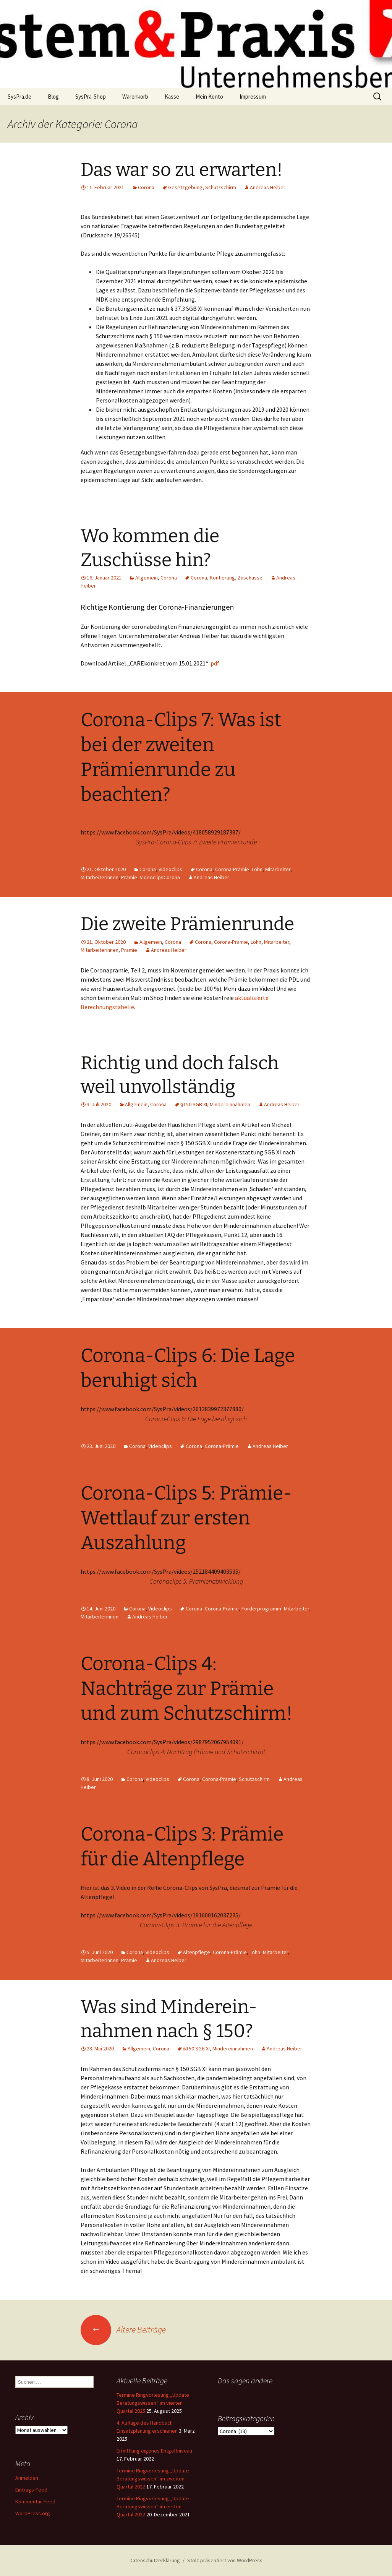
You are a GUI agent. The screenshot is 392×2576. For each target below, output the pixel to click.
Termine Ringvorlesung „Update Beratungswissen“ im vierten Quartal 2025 (153, 2402)
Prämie (129, 877)
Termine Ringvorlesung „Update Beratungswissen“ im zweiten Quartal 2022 (153, 2478)
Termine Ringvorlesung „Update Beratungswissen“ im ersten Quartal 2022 (153, 2506)
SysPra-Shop (90, 96)
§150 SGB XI (193, 1104)
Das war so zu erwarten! (182, 170)
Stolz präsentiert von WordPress (224, 2560)
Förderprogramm (261, 1608)
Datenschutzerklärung (155, 2560)
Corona (146, 187)
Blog (53, 96)
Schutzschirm (220, 187)
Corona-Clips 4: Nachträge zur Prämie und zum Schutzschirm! (187, 1688)
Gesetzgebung (185, 187)
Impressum (253, 96)
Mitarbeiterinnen (99, 877)
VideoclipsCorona (160, 877)
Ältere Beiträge (123, 2329)
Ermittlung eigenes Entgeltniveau (154, 2450)
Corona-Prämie (232, 869)
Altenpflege (196, 1952)
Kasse (172, 96)
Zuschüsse (250, 577)
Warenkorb (135, 96)
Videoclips (170, 869)
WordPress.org (32, 2513)
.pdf (214, 663)
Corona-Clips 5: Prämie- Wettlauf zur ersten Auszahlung (186, 1518)
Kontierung (222, 577)
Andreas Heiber (267, 187)
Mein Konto (209, 96)
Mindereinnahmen (230, 1104)
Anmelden (26, 2477)
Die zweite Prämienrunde (187, 924)
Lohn (257, 869)
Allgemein (146, 577)
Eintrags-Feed (31, 2489)
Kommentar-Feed (35, 2501)
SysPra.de (19, 96)
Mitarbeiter (277, 869)
